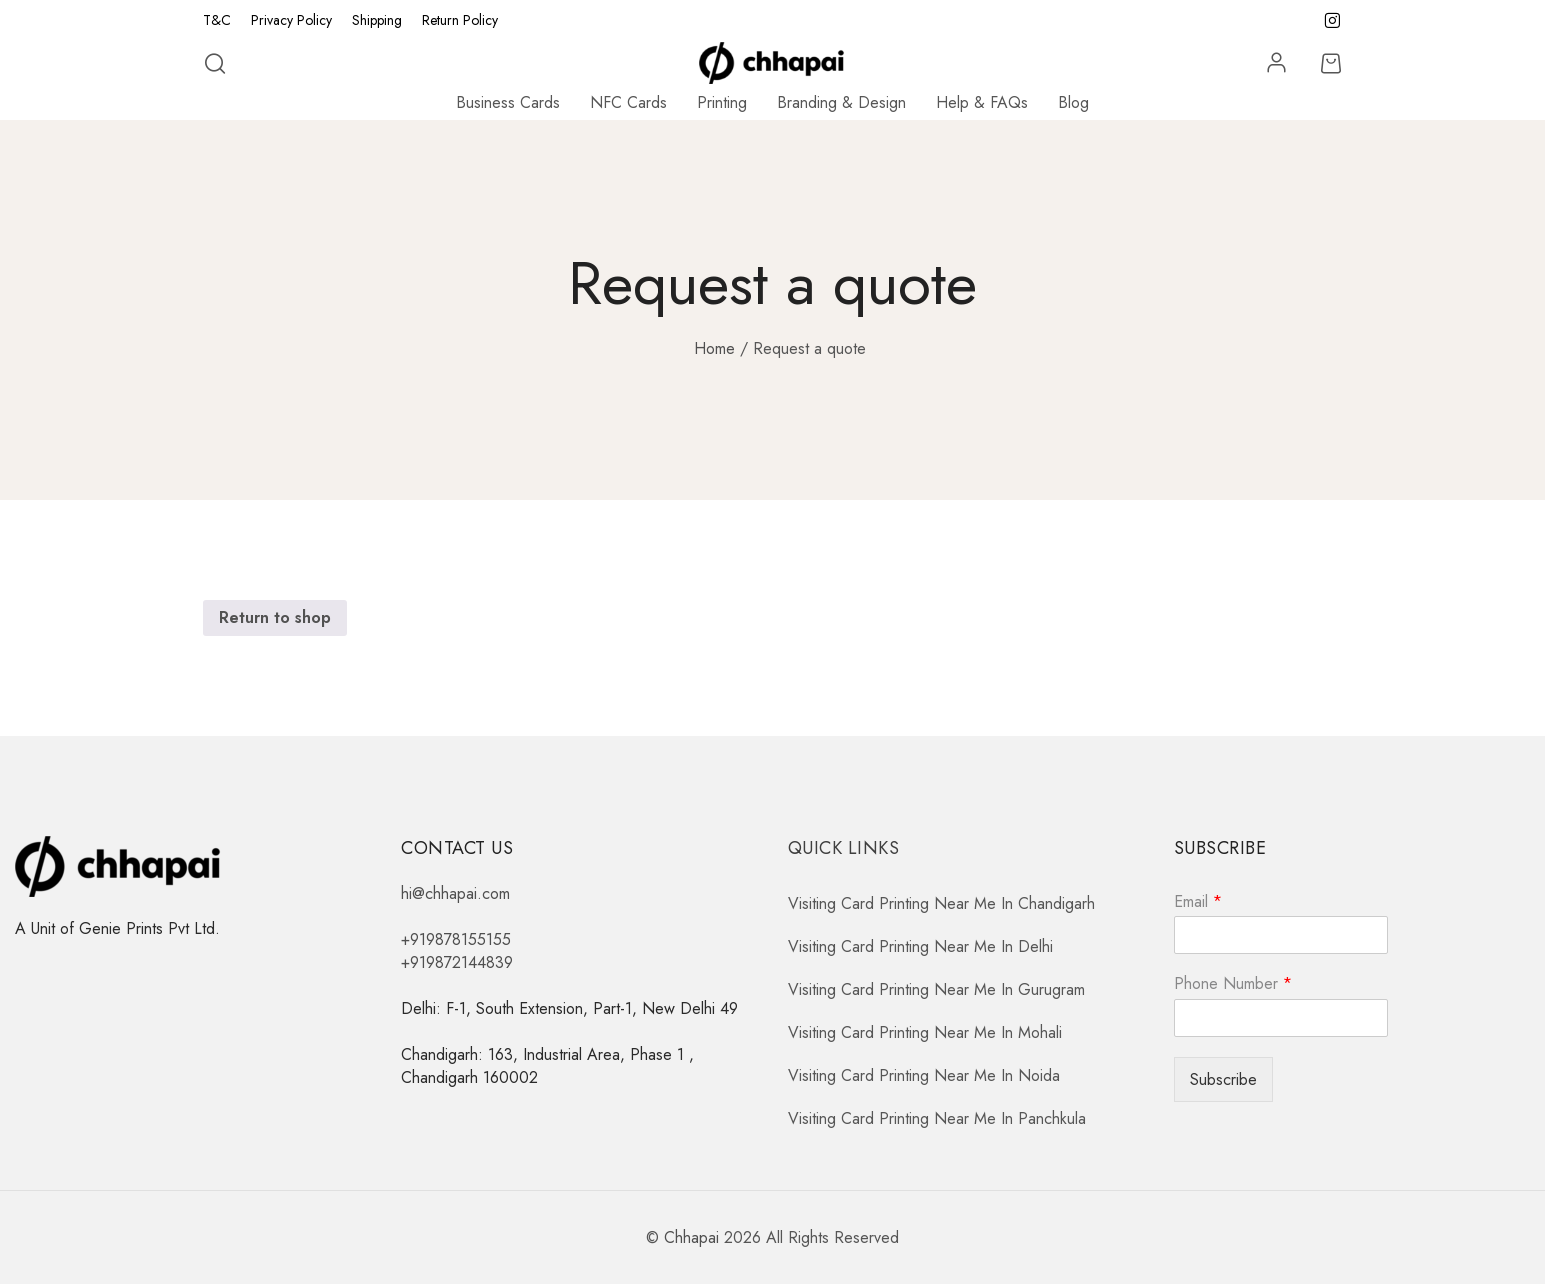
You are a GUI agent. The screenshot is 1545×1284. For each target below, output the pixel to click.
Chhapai (691, 1237)
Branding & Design (841, 102)
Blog (1073, 102)
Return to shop (275, 617)
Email (1198, 902)
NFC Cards (628, 102)
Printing (722, 102)
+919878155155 (456, 939)
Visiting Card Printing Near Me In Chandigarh (941, 903)
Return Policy (460, 20)
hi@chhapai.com (455, 893)
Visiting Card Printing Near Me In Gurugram (936, 989)
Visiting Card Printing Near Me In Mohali (925, 1032)
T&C (217, 20)
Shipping (377, 20)
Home (714, 348)
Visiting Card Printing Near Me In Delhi (920, 946)
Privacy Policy (291, 20)
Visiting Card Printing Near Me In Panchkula (937, 1118)
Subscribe (1223, 1079)
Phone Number (1233, 984)
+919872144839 (457, 962)
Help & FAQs (982, 102)
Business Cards (508, 102)
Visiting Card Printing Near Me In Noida (924, 1075)
